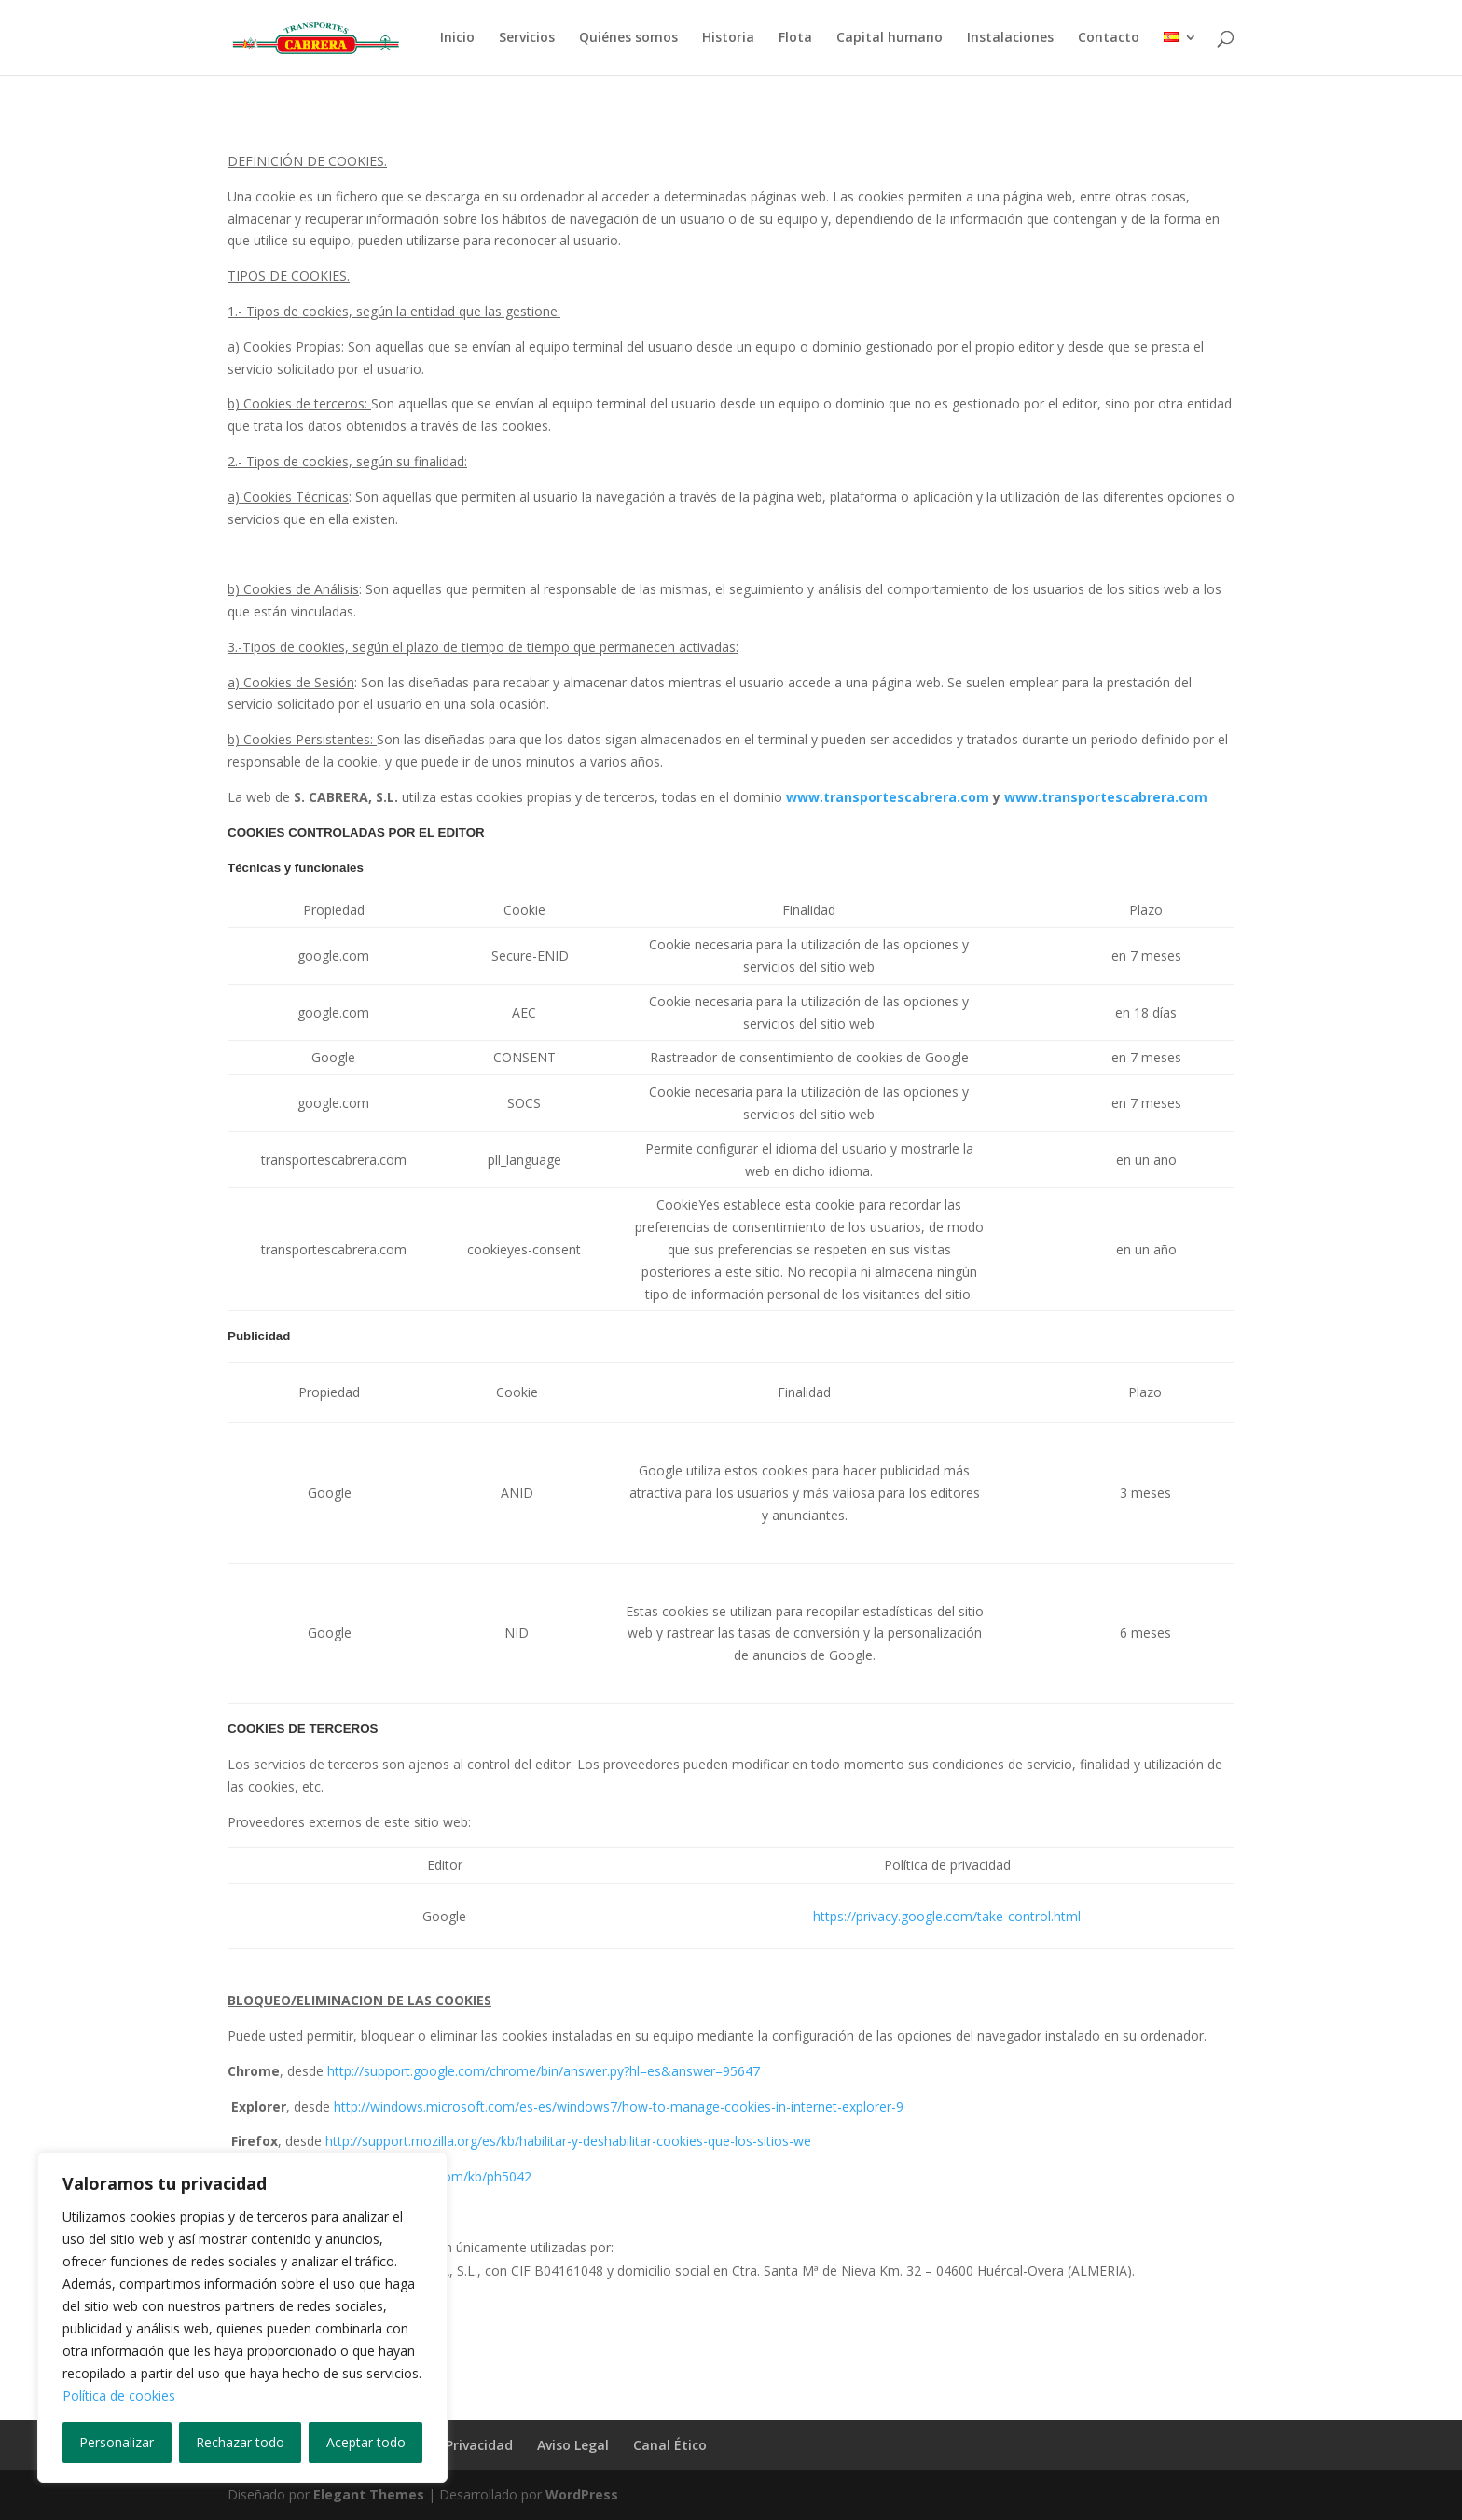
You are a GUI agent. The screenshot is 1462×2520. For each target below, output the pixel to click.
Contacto (1108, 38)
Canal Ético (670, 2445)
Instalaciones (1010, 38)
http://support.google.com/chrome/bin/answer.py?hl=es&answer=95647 (543, 2071)
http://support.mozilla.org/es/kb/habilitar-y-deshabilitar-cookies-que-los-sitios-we (568, 2141)
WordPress (581, 2494)
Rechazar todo (240, 2442)
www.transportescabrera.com (887, 797)
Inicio (457, 38)
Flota (795, 38)
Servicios (527, 38)
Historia (728, 38)
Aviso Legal (573, 2445)
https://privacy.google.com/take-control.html (947, 1916)
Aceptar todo (366, 2442)
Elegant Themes (368, 2494)
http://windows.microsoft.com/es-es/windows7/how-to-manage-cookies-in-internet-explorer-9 (618, 2106)
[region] (242, 2318)
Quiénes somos (628, 38)
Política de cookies (118, 2395)
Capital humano (889, 38)
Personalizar (116, 2442)
